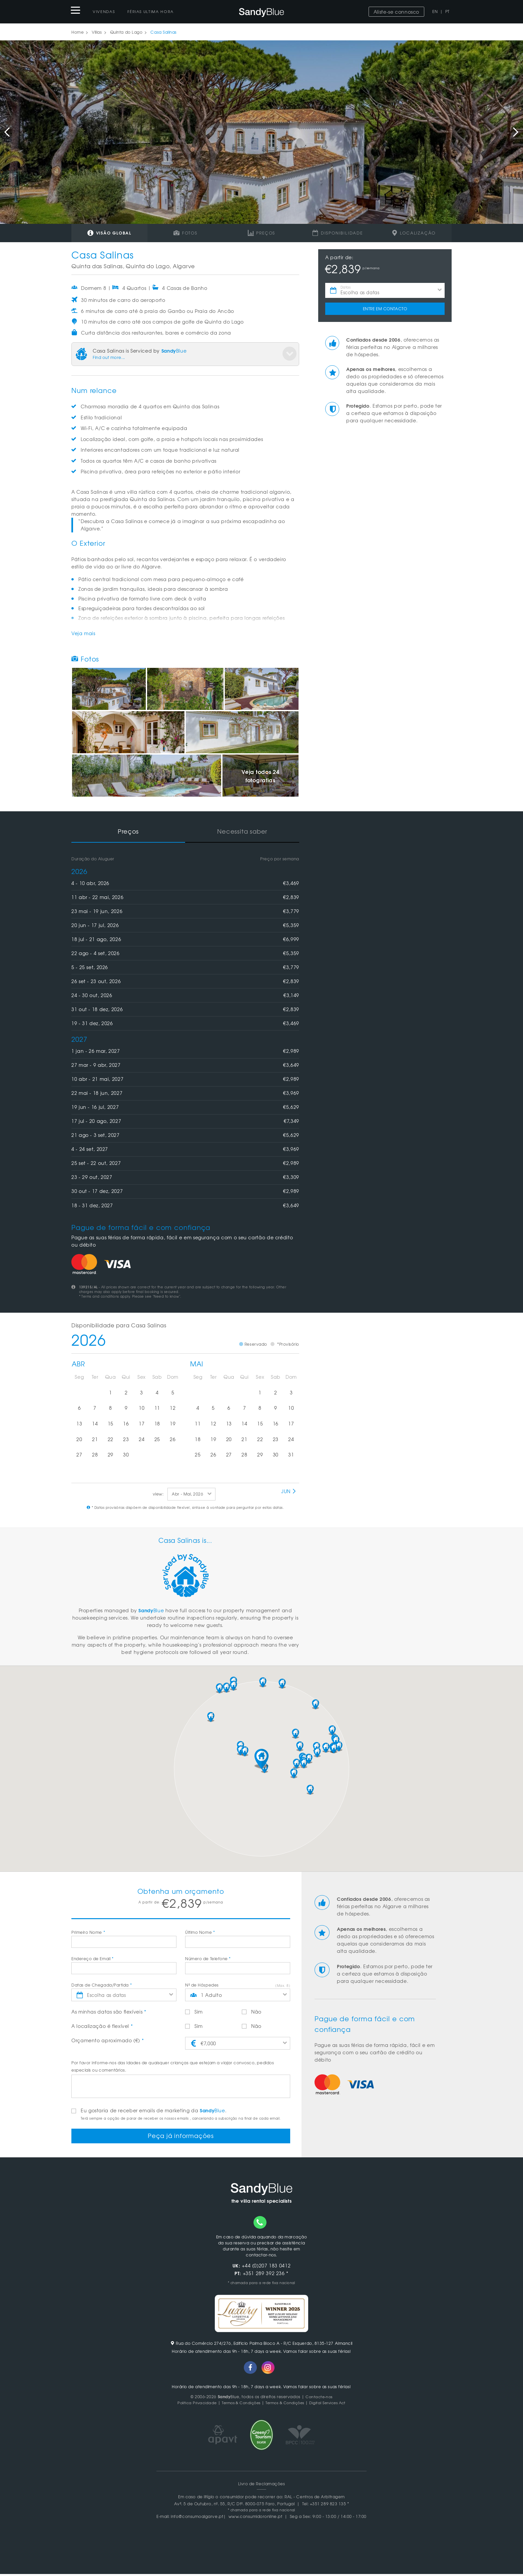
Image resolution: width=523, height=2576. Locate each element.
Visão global (109, 233)
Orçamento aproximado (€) (107, 2040)
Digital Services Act (333, 2405)
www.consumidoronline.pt (255, 2518)
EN (435, 11)
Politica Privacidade (190, 2405)
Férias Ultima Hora (150, 11)
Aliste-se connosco (396, 11)
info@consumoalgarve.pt (197, 2518)
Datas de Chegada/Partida (101, 1985)
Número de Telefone (208, 1959)
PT (447, 11)
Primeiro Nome (88, 1932)
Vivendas (104, 11)
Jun (289, 1491)
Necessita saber (242, 831)
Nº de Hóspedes (202, 1985)
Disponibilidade (337, 233)
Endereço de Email (92, 1959)
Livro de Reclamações (261, 2486)
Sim (194, 2011)
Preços (261, 233)
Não (252, 2011)
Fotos (185, 233)
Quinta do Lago (126, 32)
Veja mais (83, 633)
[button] (261, 1759)
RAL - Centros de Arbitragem (315, 2499)
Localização (414, 233)
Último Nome (200, 1932)
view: (158, 1494)
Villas (97, 32)
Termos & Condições (237, 2405)
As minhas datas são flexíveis (108, 2011)
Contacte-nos (319, 2399)
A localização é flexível (102, 2026)
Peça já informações (180, 2137)
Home (77, 32)
